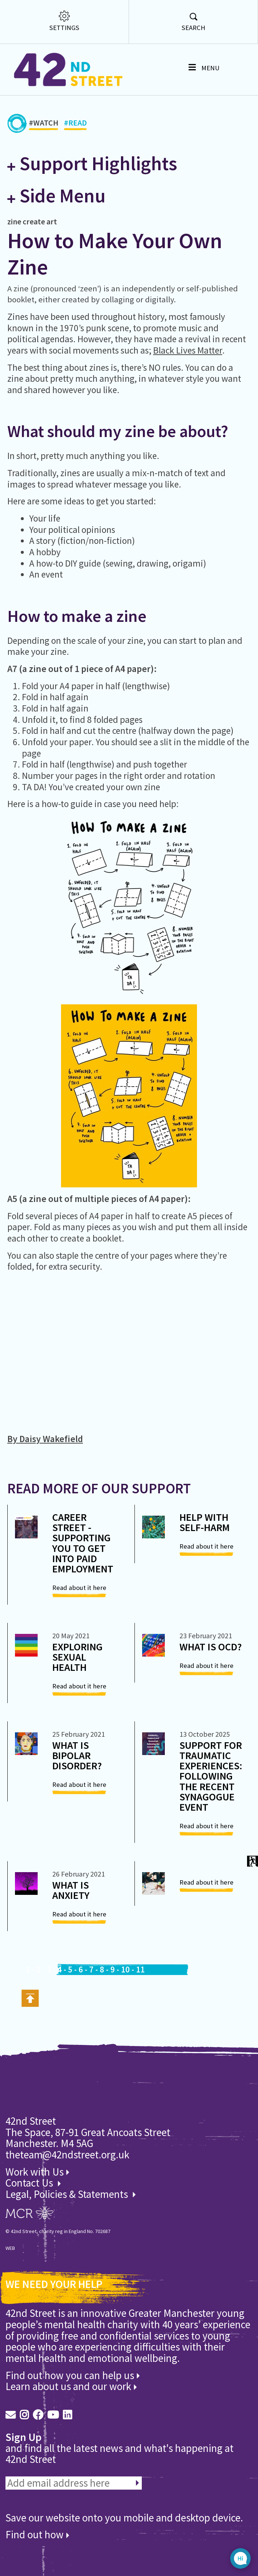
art (51, 221)
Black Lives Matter (187, 350)
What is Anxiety (71, 1890)
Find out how (37, 2534)
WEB (10, 2248)
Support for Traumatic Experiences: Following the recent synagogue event (210, 1776)
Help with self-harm (204, 1522)
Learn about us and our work (71, 2386)
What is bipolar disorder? (77, 1755)
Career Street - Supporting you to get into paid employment (82, 1543)
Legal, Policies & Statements (70, 2194)
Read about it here (79, 1587)
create (34, 221)
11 (140, 1969)
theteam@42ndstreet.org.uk (67, 2154)
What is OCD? (210, 1646)
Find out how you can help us (72, 2375)
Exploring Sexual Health (77, 1657)
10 (125, 1969)
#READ (75, 124)
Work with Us (37, 2172)
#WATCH (43, 124)
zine (14, 221)
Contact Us (30, 2182)
